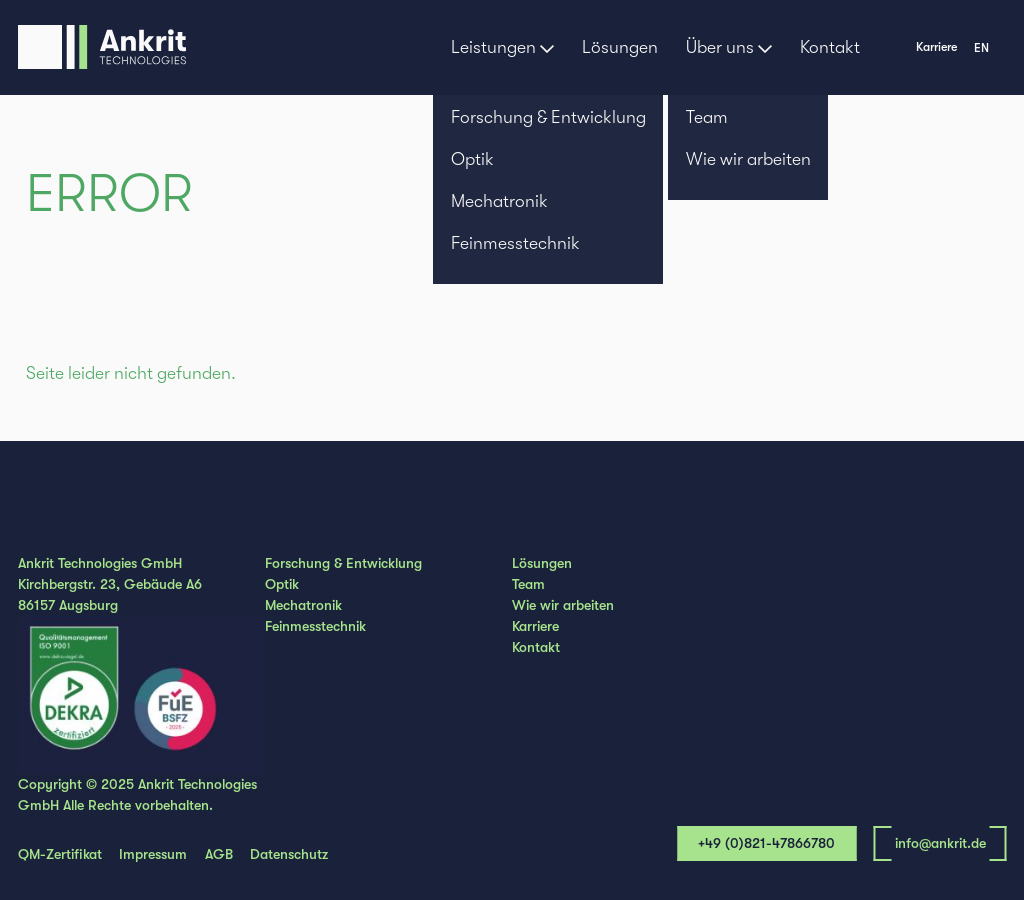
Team (528, 584)
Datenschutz (289, 854)
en (981, 48)
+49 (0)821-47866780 (766, 843)
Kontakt (830, 47)
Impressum (153, 854)
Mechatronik (303, 605)
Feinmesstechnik (315, 626)
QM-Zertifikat (60, 854)
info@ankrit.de (940, 843)
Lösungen (620, 47)
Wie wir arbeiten (563, 605)
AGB (219, 854)
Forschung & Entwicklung (343, 563)
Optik (282, 584)
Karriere (936, 47)
